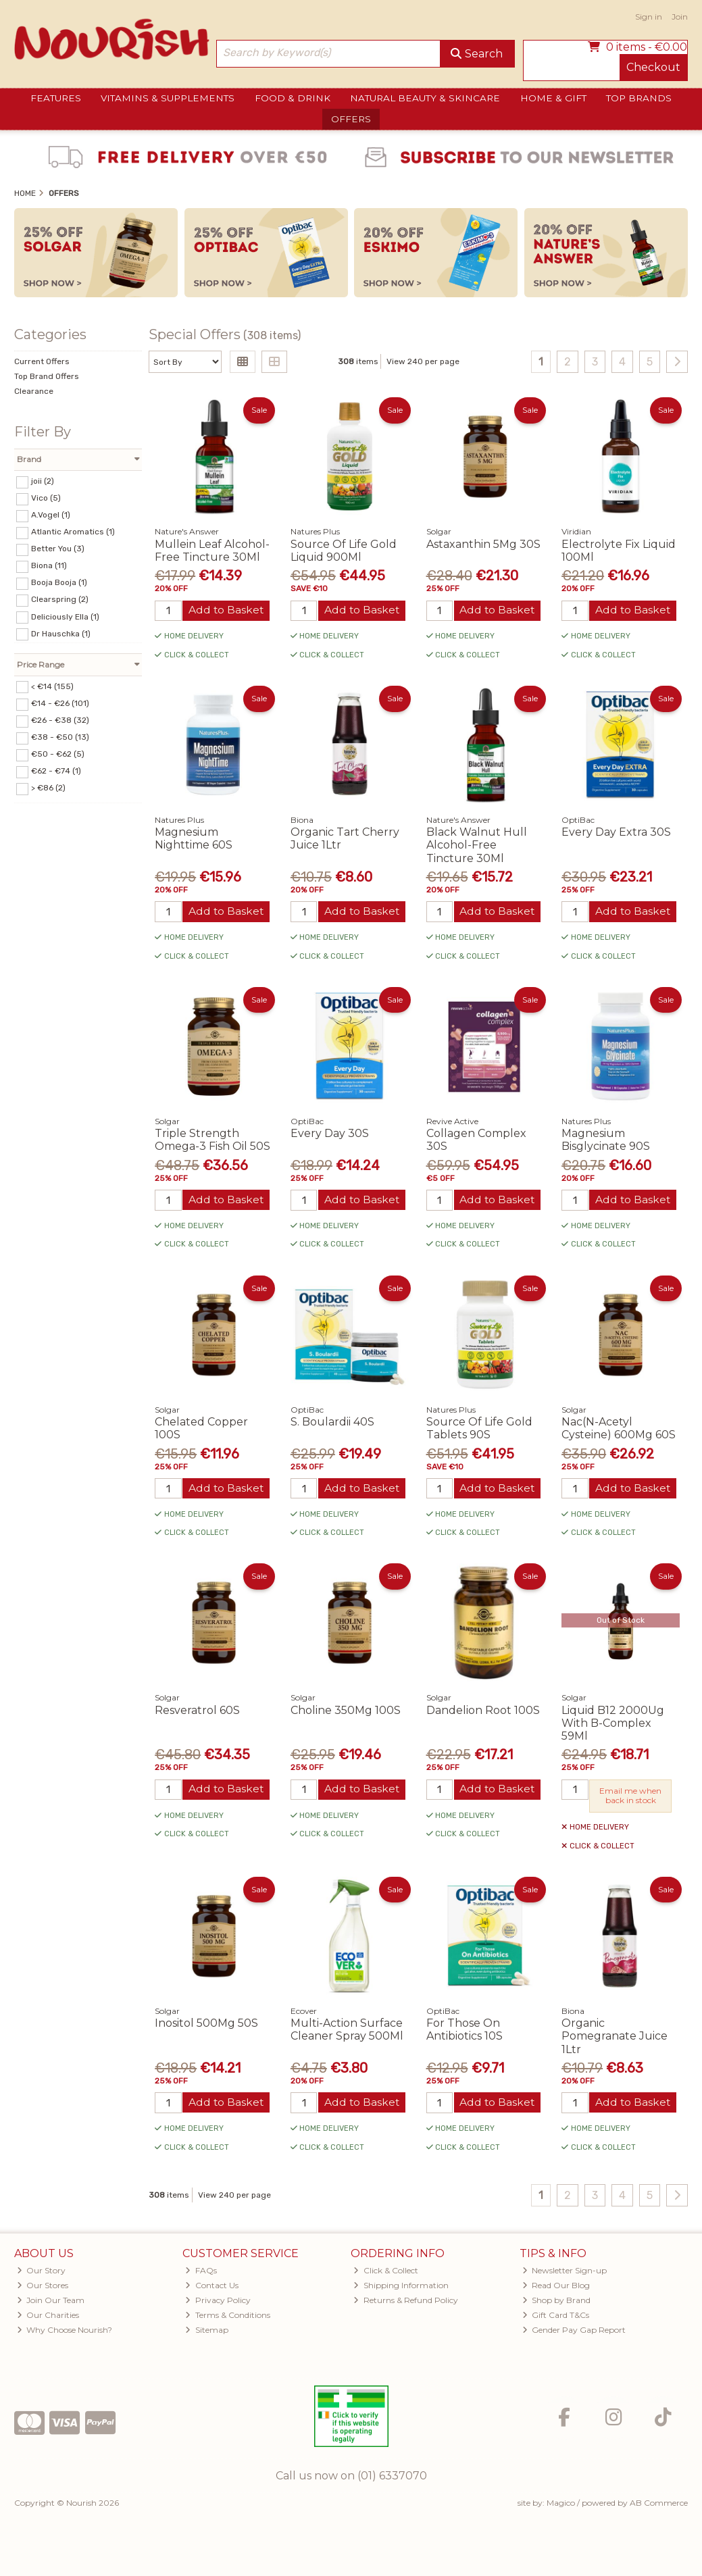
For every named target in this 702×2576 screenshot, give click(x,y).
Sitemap (206, 2332)
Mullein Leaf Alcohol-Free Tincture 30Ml (212, 550)
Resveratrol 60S (197, 1712)
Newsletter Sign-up (564, 2273)
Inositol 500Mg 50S (206, 2025)
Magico (561, 2505)
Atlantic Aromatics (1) (73, 531)
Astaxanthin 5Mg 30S (483, 544)
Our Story (41, 2273)
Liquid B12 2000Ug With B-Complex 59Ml (612, 1725)
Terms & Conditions (227, 2318)
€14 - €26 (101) (60, 703)
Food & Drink (292, 98)
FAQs (201, 2273)
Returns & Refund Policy (405, 2303)
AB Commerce (659, 2505)
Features (55, 98)
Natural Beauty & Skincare (425, 98)
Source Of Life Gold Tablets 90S (479, 1429)
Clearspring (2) (60, 599)
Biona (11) (49, 565)
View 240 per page (422, 361)
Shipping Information (401, 2288)
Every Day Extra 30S (616, 832)
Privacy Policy (218, 2303)
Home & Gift (553, 98)
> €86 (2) (48, 787)
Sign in (648, 16)
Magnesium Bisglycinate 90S (605, 1141)
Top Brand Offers (46, 376)
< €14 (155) (52, 685)
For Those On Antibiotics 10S (464, 2032)
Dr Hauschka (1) (61, 633)
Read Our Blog (556, 2288)
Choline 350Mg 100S (346, 1712)
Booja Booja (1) (59, 582)
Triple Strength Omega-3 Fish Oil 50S (212, 1141)
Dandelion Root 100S (483, 1712)
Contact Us (212, 2288)
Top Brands (639, 98)
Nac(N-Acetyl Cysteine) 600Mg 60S (618, 1429)
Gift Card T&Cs (556, 2318)
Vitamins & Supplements (167, 98)
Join (680, 16)
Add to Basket (226, 610)
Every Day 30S (330, 1134)
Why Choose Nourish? (65, 2332)
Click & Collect (385, 2273)
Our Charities (48, 2318)
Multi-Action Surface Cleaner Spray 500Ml (347, 2032)
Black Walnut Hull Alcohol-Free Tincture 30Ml (476, 845)
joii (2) (42, 481)
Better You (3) (57, 548)
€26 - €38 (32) (60, 720)
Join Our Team (51, 2303)
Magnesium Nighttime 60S (193, 839)
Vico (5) (46, 498)
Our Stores (43, 2288)
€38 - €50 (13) (60, 737)
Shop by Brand (556, 2303)
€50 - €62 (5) (57, 754)
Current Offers (42, 361)
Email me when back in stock (630, 1797)
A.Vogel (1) (50, 515)
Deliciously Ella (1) (65, 616)
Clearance (33, 391)
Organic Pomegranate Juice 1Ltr (614, 2038)
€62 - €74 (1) (56, 771)
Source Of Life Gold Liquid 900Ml (344, 550)
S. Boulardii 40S (332, 1423)
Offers (351, 118)
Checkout (653, 67)
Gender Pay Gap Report (574, 2332)
